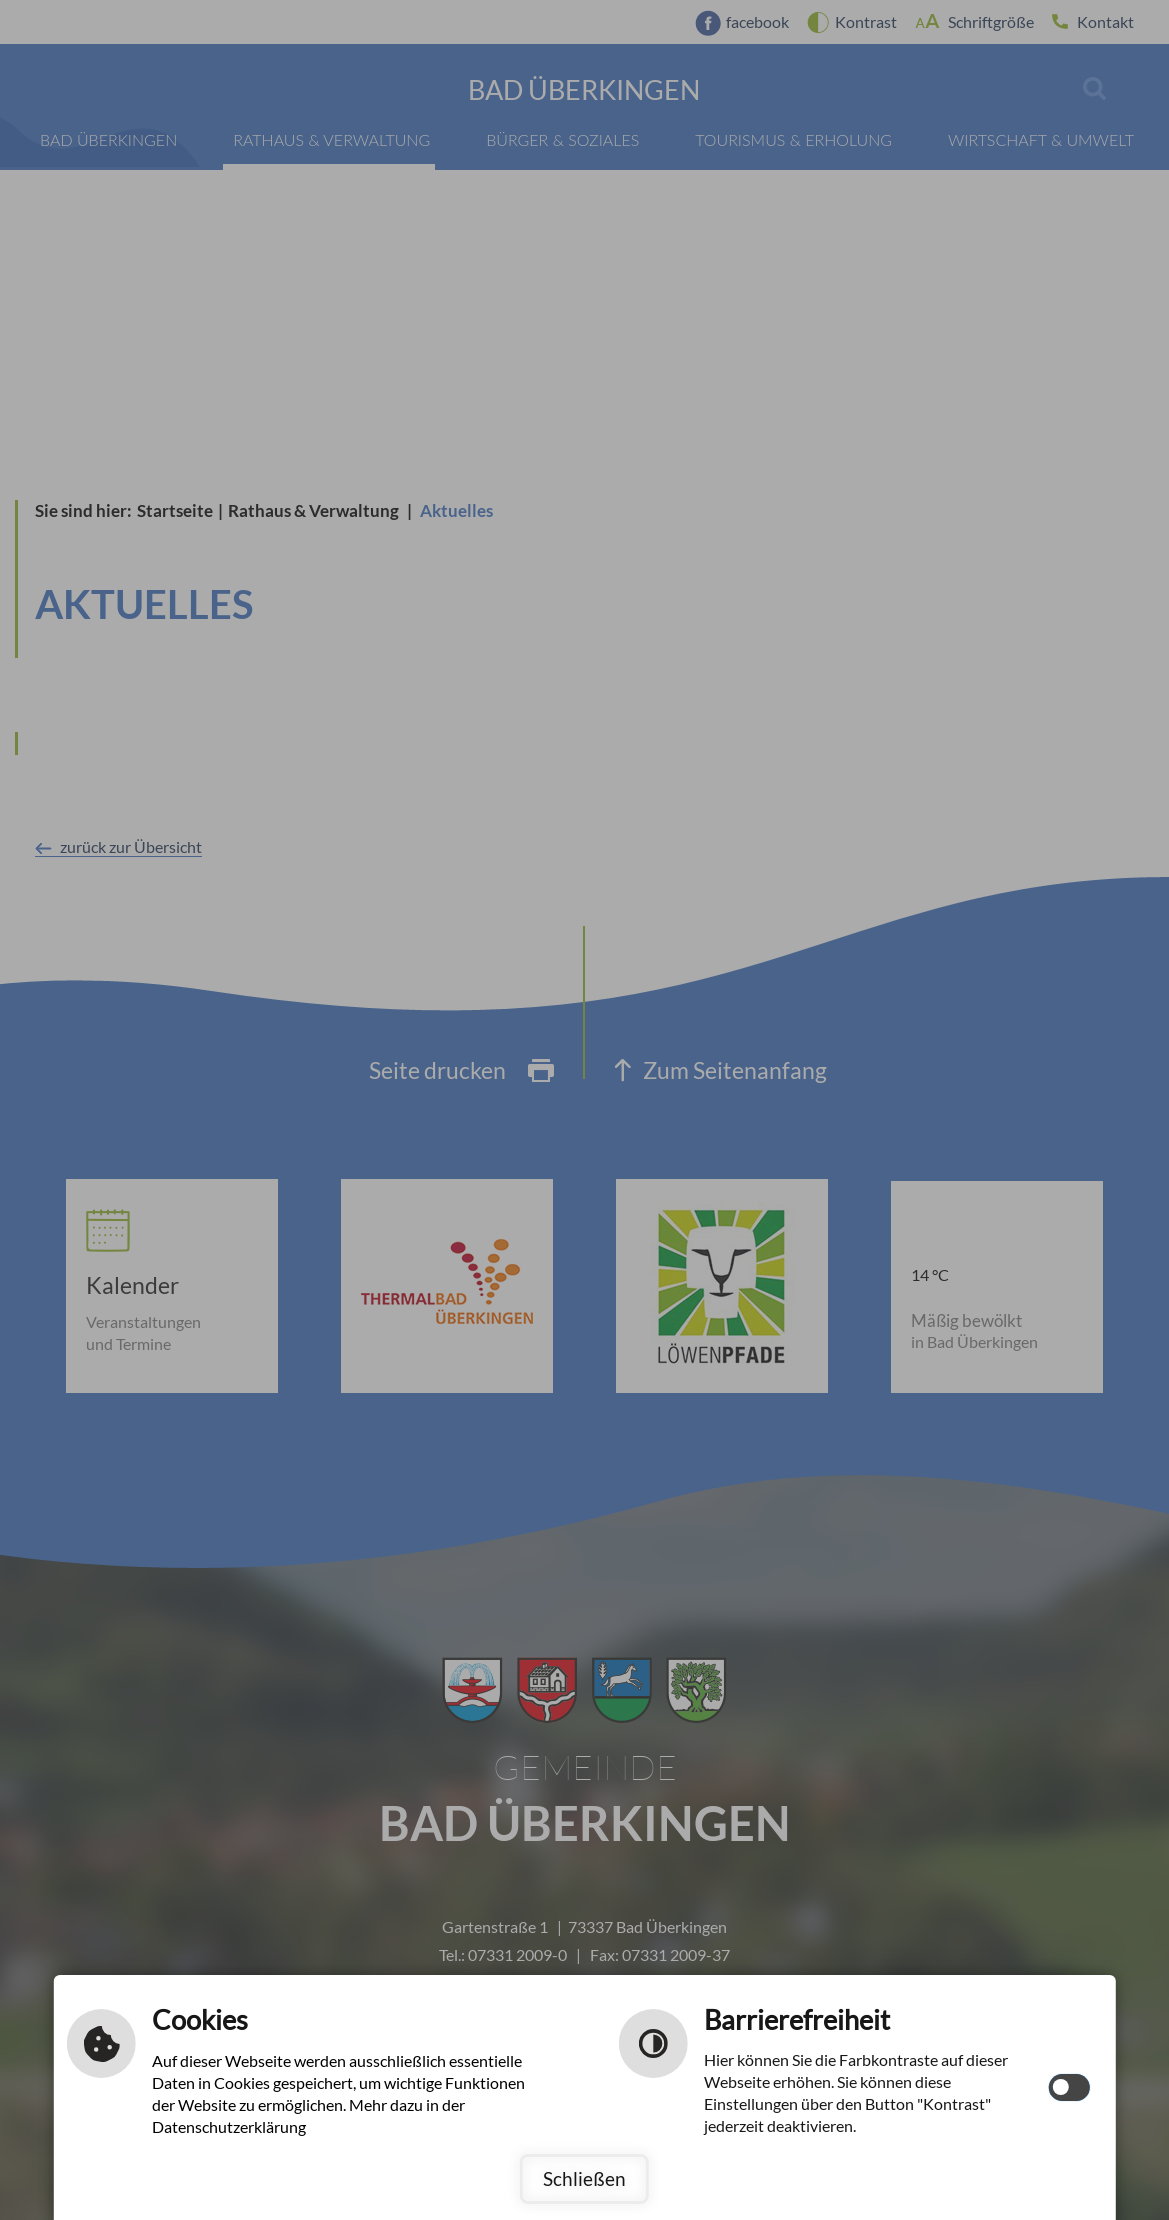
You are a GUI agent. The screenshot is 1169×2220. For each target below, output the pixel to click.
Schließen (584, 2178)
